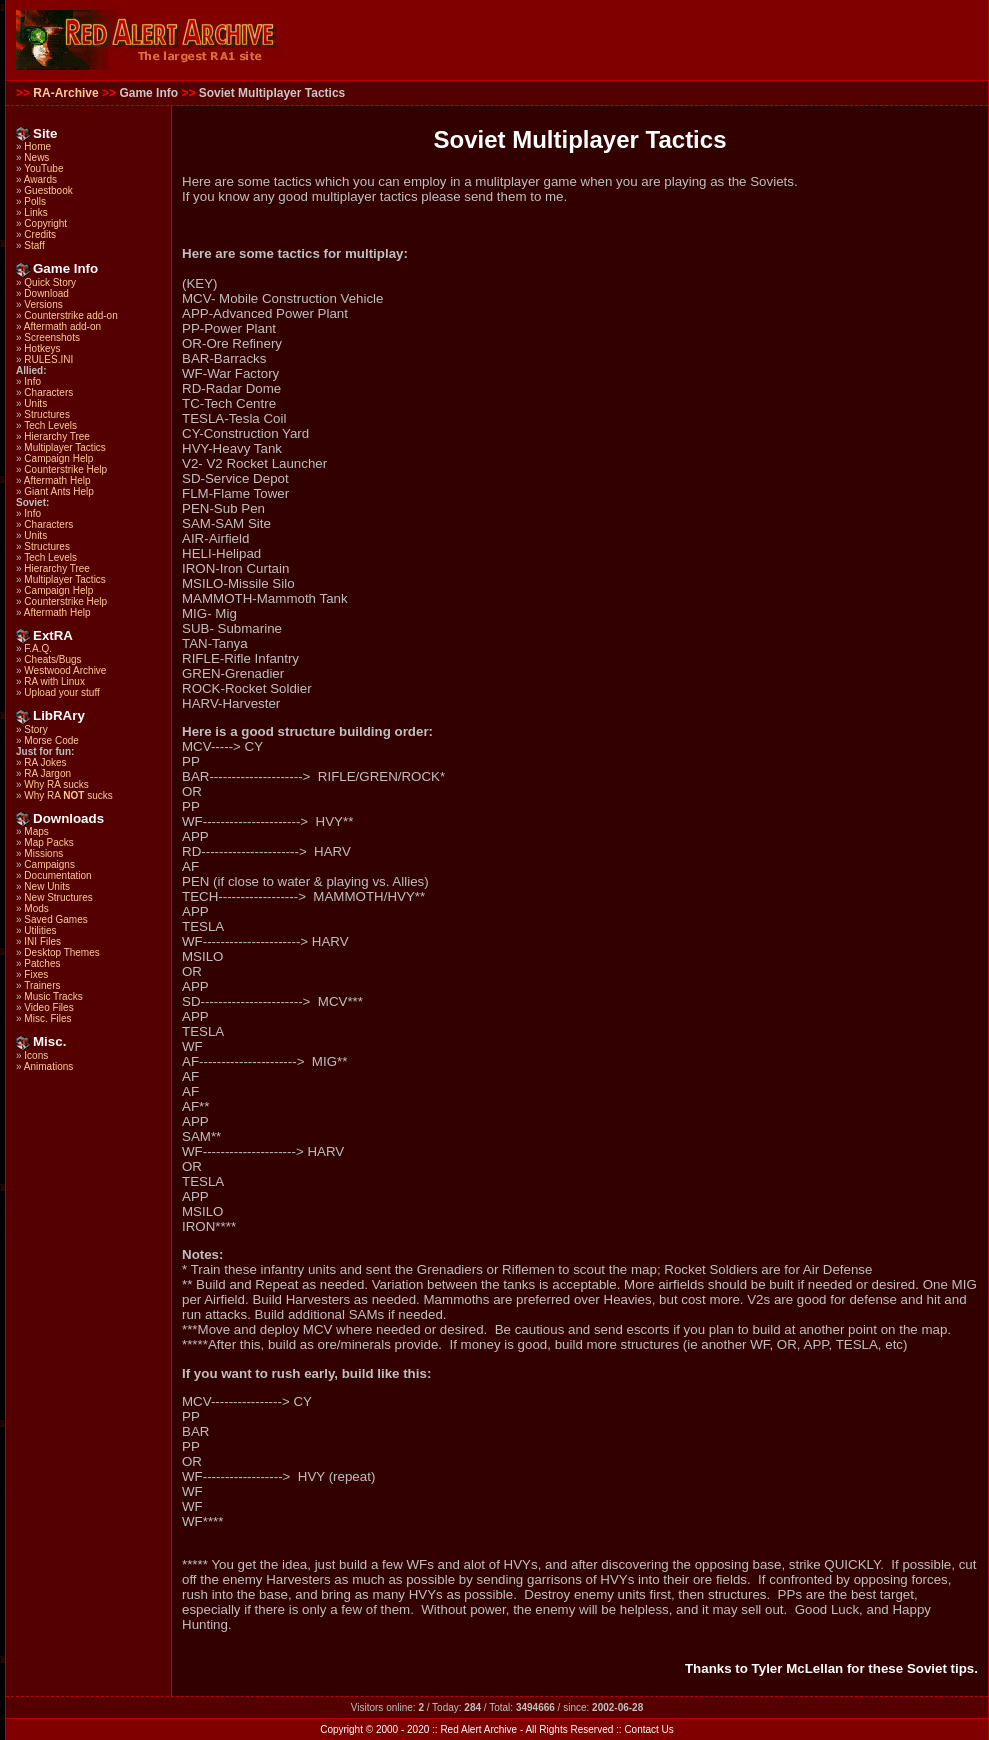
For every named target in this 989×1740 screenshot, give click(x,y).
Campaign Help (58, 458)
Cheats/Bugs (52, 659)
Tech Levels (50, 425)
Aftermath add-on (62, 326)
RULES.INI (48, 359)
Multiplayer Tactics (65, 447)
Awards (40, 179)
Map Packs (48, 842)
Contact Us (648, 1729)
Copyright (45, 223)
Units (35, 403)
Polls (35, 201)
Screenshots (52, 337)
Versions (43, 304)
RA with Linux (54, 681)
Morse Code (51, 740)
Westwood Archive (65, 670)
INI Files (42, 941)
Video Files (48, 1007)
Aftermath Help (57, 480)
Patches (42, 963)
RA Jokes (45, 762)
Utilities (40, 930)
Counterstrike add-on (70, 315)
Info (32, 381)
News (36, 157)
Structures (47, 414)
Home (37, 146)
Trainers (42, 985)
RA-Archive (65, 93)
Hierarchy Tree (57, 436)
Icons (36, 1055)
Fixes (36, 974)
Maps (36, 831)
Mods (36, 908)
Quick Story (50, 282)
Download (46, 293)
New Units (47, 886)
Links (35, 212)
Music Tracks (53, 996)
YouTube (43, 168)
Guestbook (48, 190)
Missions (43, 853)
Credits (40, 234)
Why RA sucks (56, 784)
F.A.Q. (38, 648)
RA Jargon (47, 773)
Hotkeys (42, 348)
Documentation (57, 875)
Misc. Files (47, 1018)
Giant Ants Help (58, 491)
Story (35, 729)
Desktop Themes (61, 952)
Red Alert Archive (478, 1729)
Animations (48, 1066)
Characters (48, 392)
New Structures (58, 897)
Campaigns (49, 864)
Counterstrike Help (65, 469)
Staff (34, 245)
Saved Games (55, 919)
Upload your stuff (61, 692)
